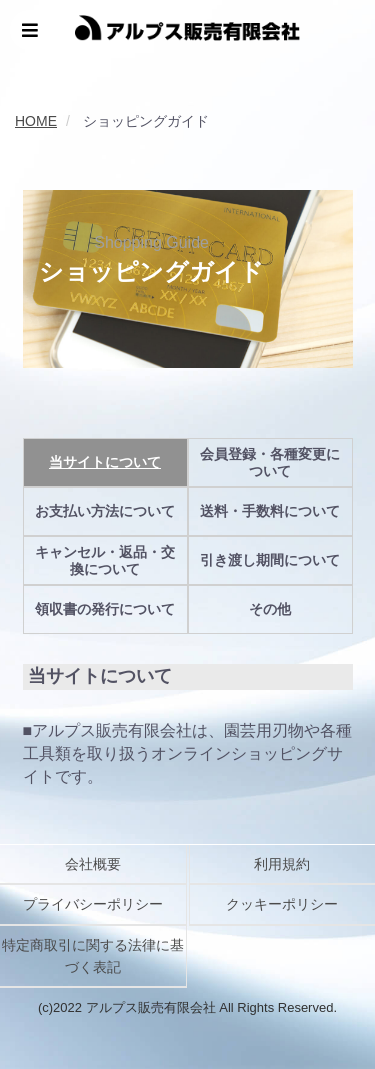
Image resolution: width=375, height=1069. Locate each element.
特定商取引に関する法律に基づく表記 (93, 956)
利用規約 (282, 864)
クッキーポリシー (282, 904)
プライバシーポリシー (93, 904)
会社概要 (93, 864)
